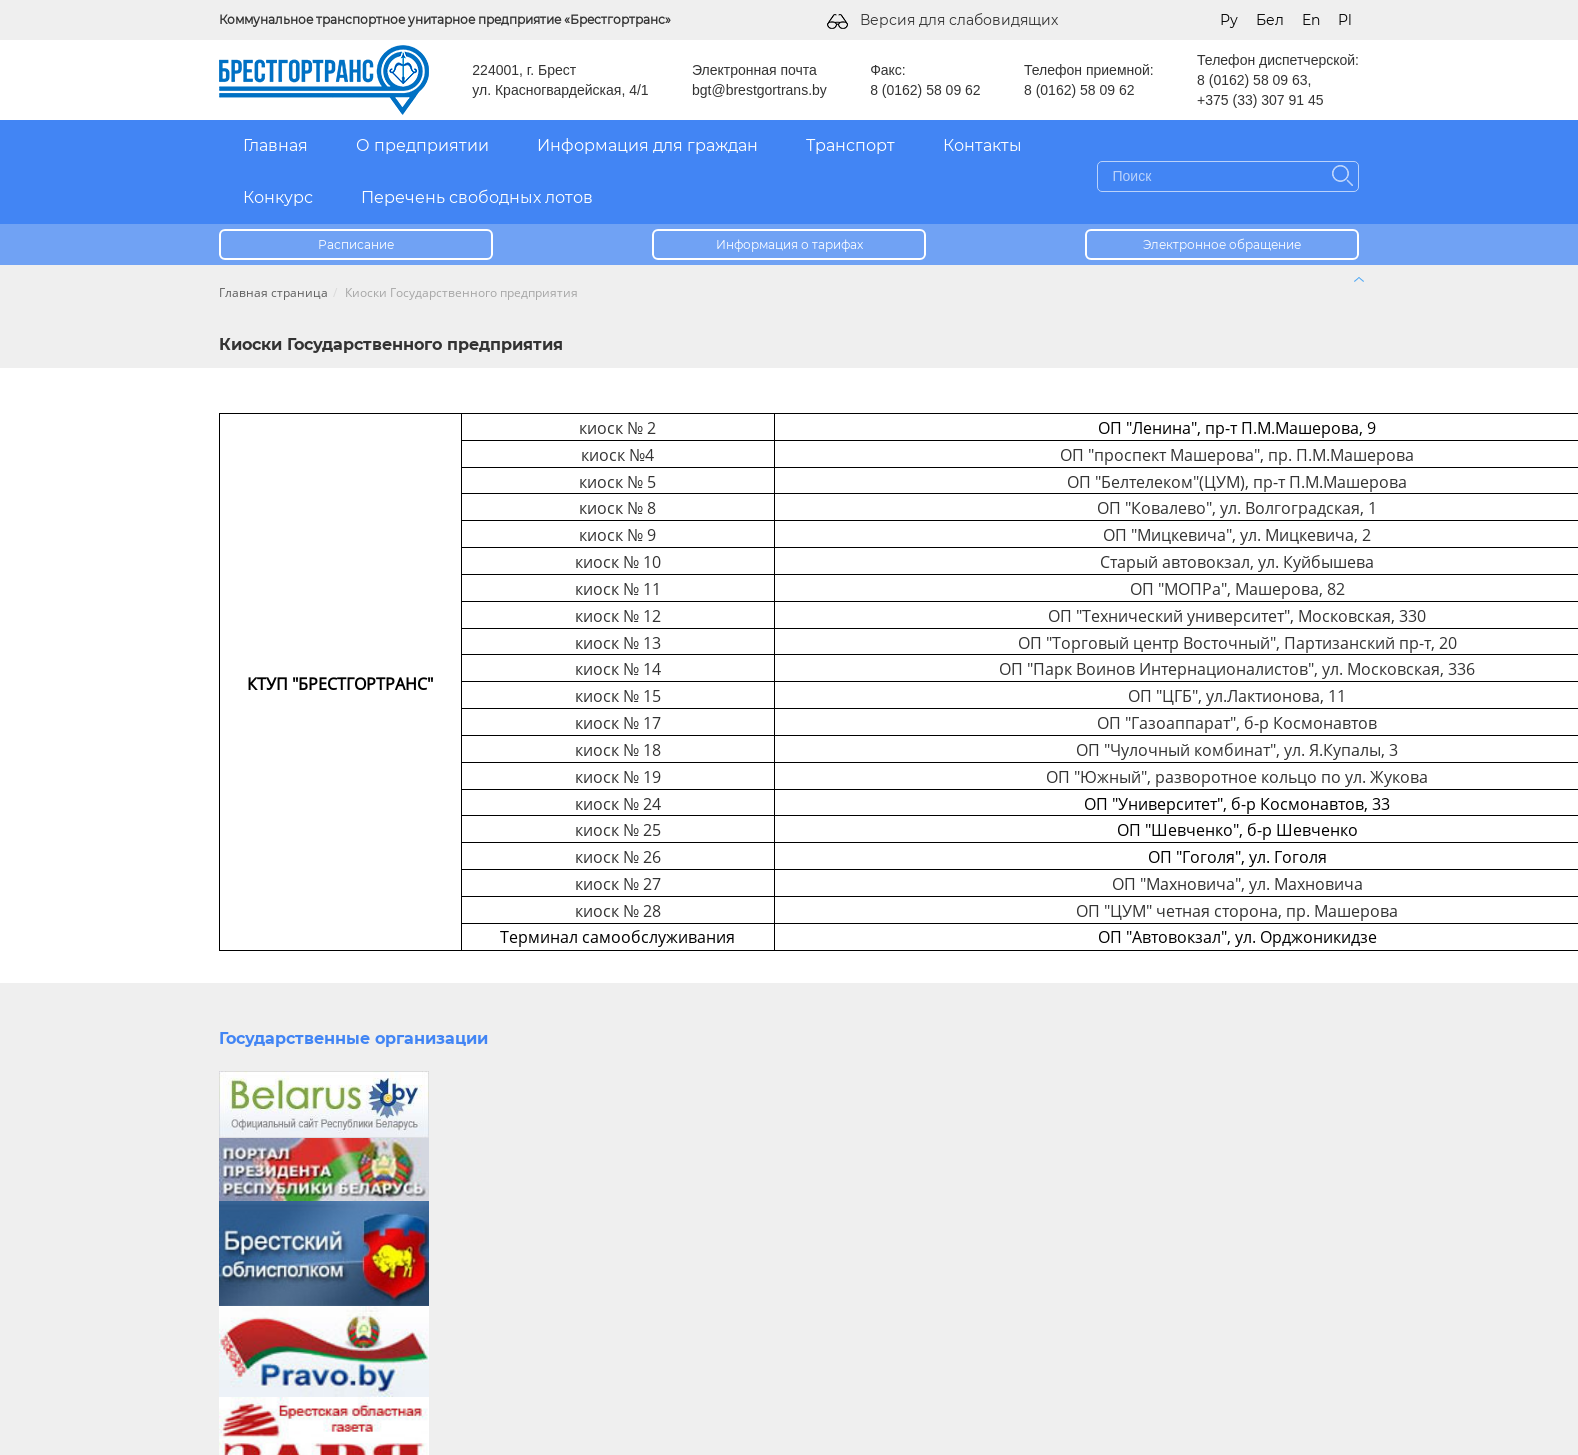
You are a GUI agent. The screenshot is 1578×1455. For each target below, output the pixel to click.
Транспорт (850, 145)
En (1311, 20)
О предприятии (422, 145)
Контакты (982, 145)
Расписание (356, 244)
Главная (275, 145)
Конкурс (278, 197)
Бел (1270, 20)
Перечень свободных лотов (477, 197)
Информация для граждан (647, 145)
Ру (1229, 20)
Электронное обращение (1222, 244)
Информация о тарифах (789, 244)
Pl (1345, 20)
